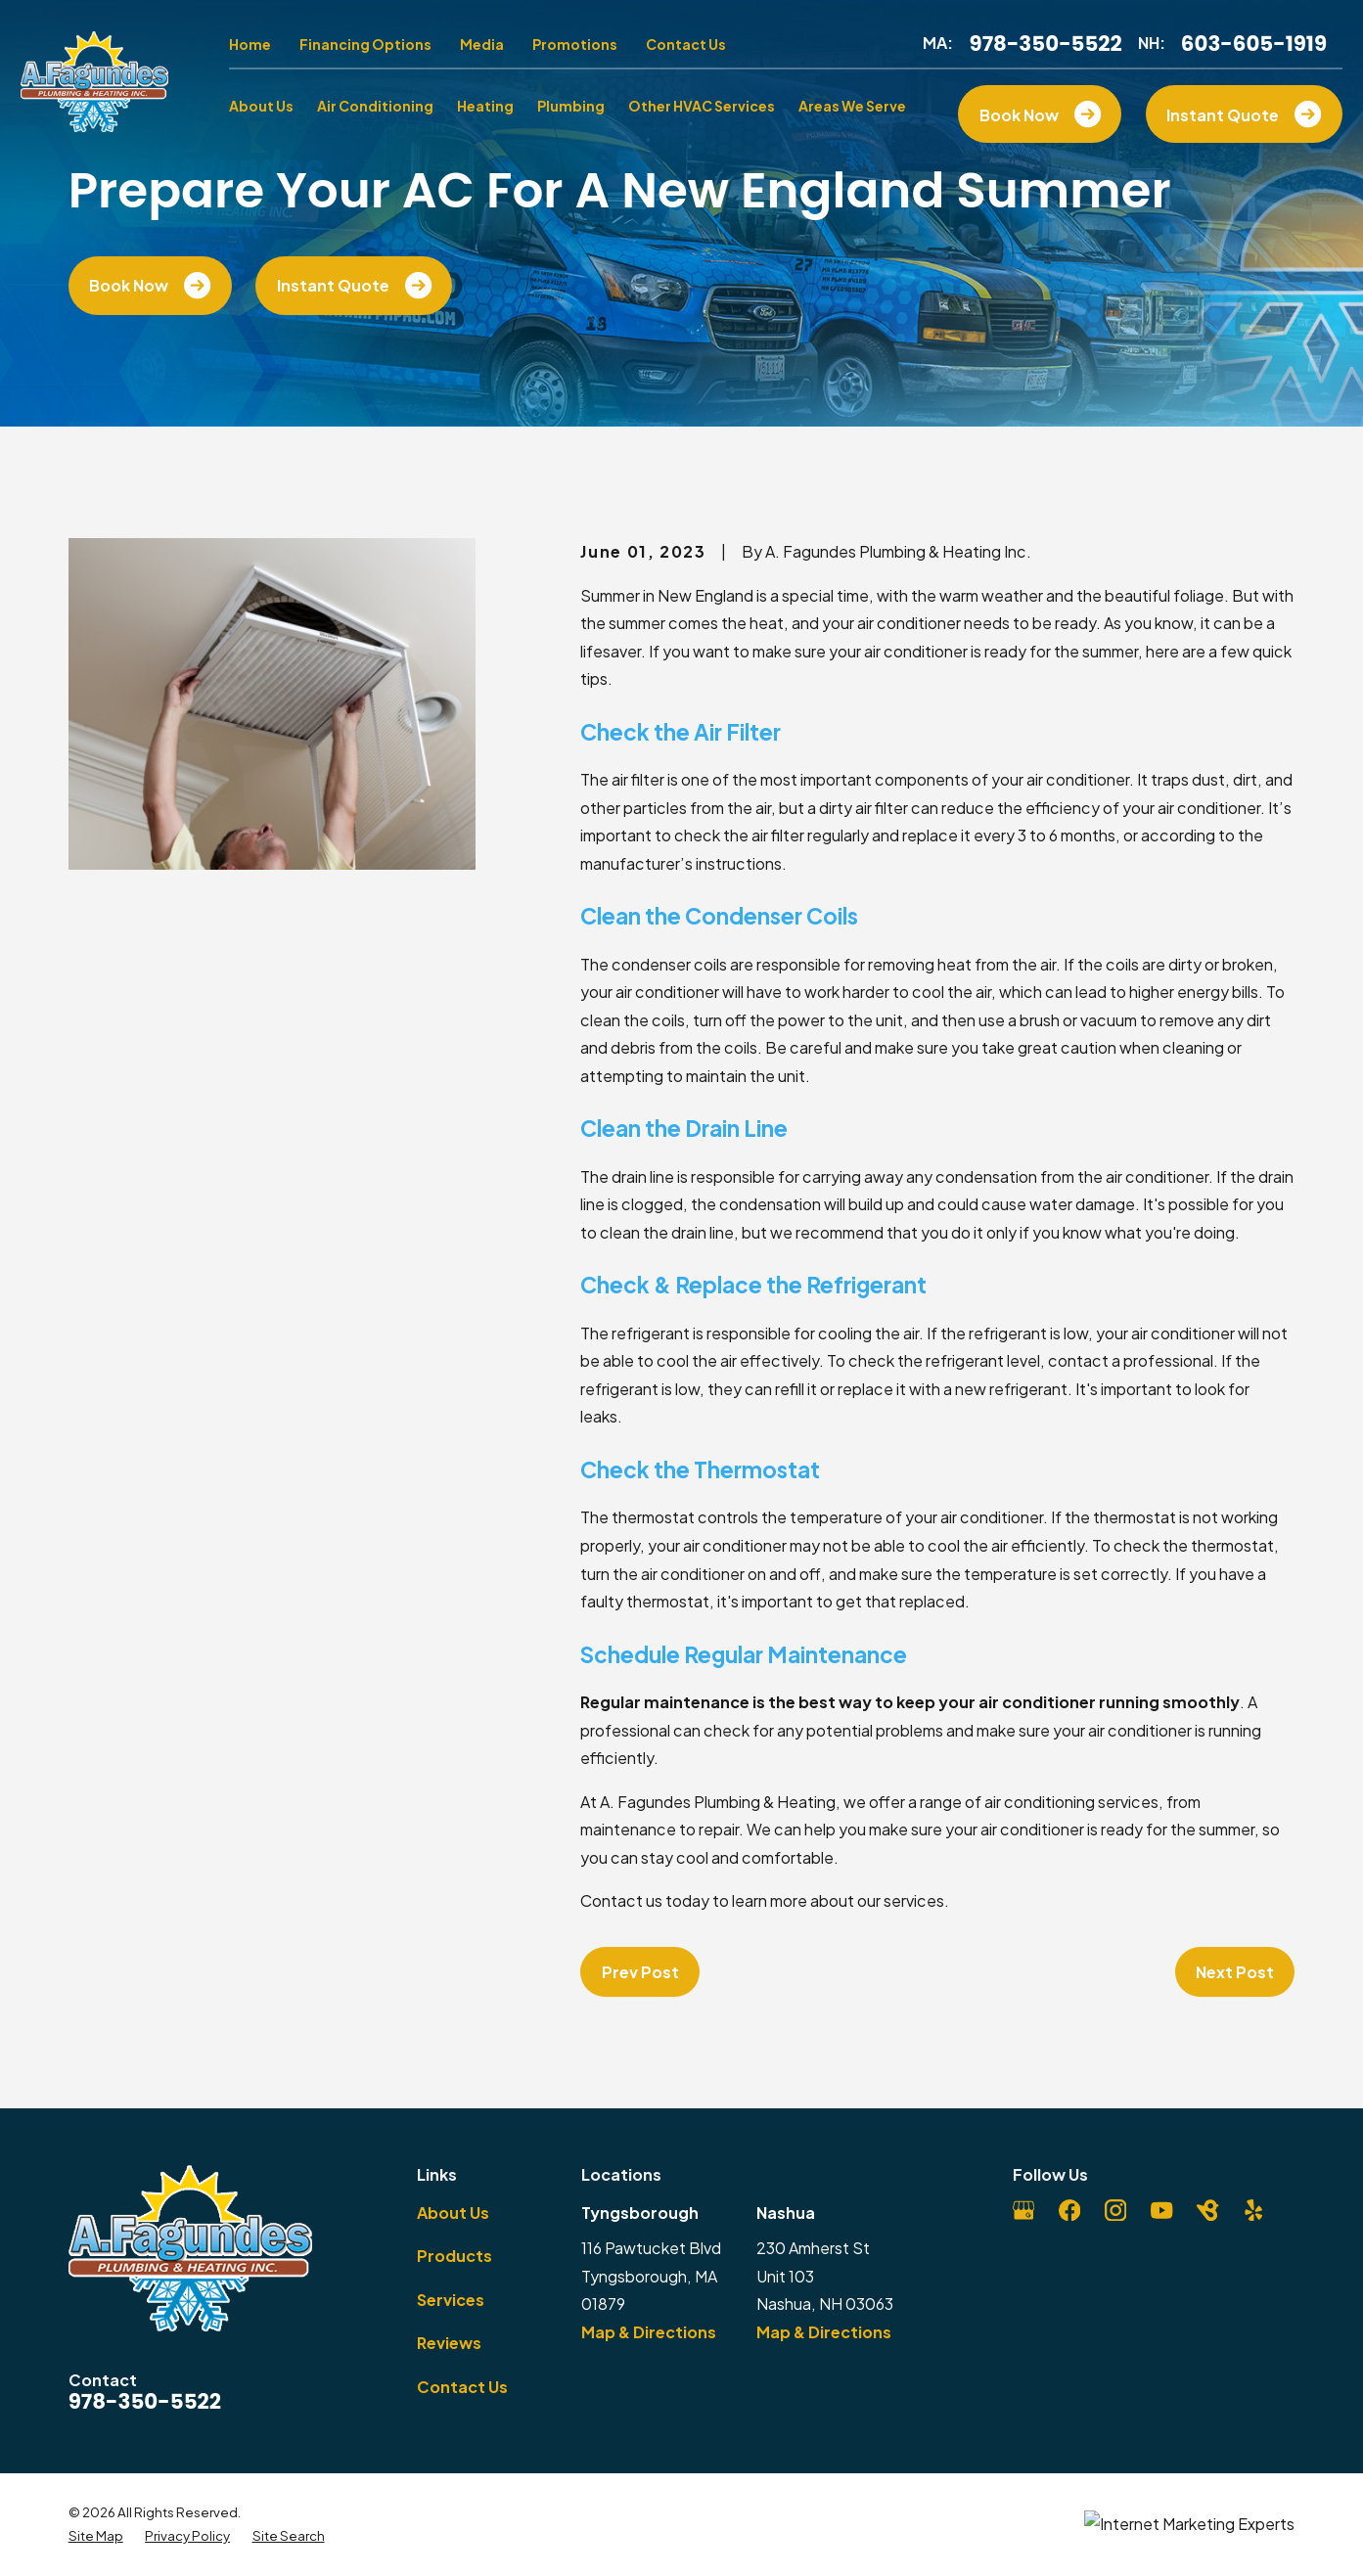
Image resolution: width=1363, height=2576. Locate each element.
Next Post (1235, 1972)
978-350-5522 (1045, 43)
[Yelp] (1253, 2210)
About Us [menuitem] (261, 105)
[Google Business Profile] (1023, 2210)
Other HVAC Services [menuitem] (701, 105)
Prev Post (640, 1972)
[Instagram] (1115, 2210)
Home (250, 44)
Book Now (149, 285)
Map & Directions (648, 2332)
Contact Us (686, 44)
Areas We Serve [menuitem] (852, 105)
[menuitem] (95, 2536)
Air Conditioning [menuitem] (375, 105)
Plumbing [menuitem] (571, 105)
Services (450, 2299)
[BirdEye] (1207, 2210)
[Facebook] (1069, 2210)
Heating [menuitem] (485, 105)
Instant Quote (354, 285)
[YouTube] (1161, 2210)
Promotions (574, 44)
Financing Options (365, 44)
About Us (453, 2212)
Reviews (449, 2342)
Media (482, 44)
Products (454, 2255)
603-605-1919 (1254, 43)
